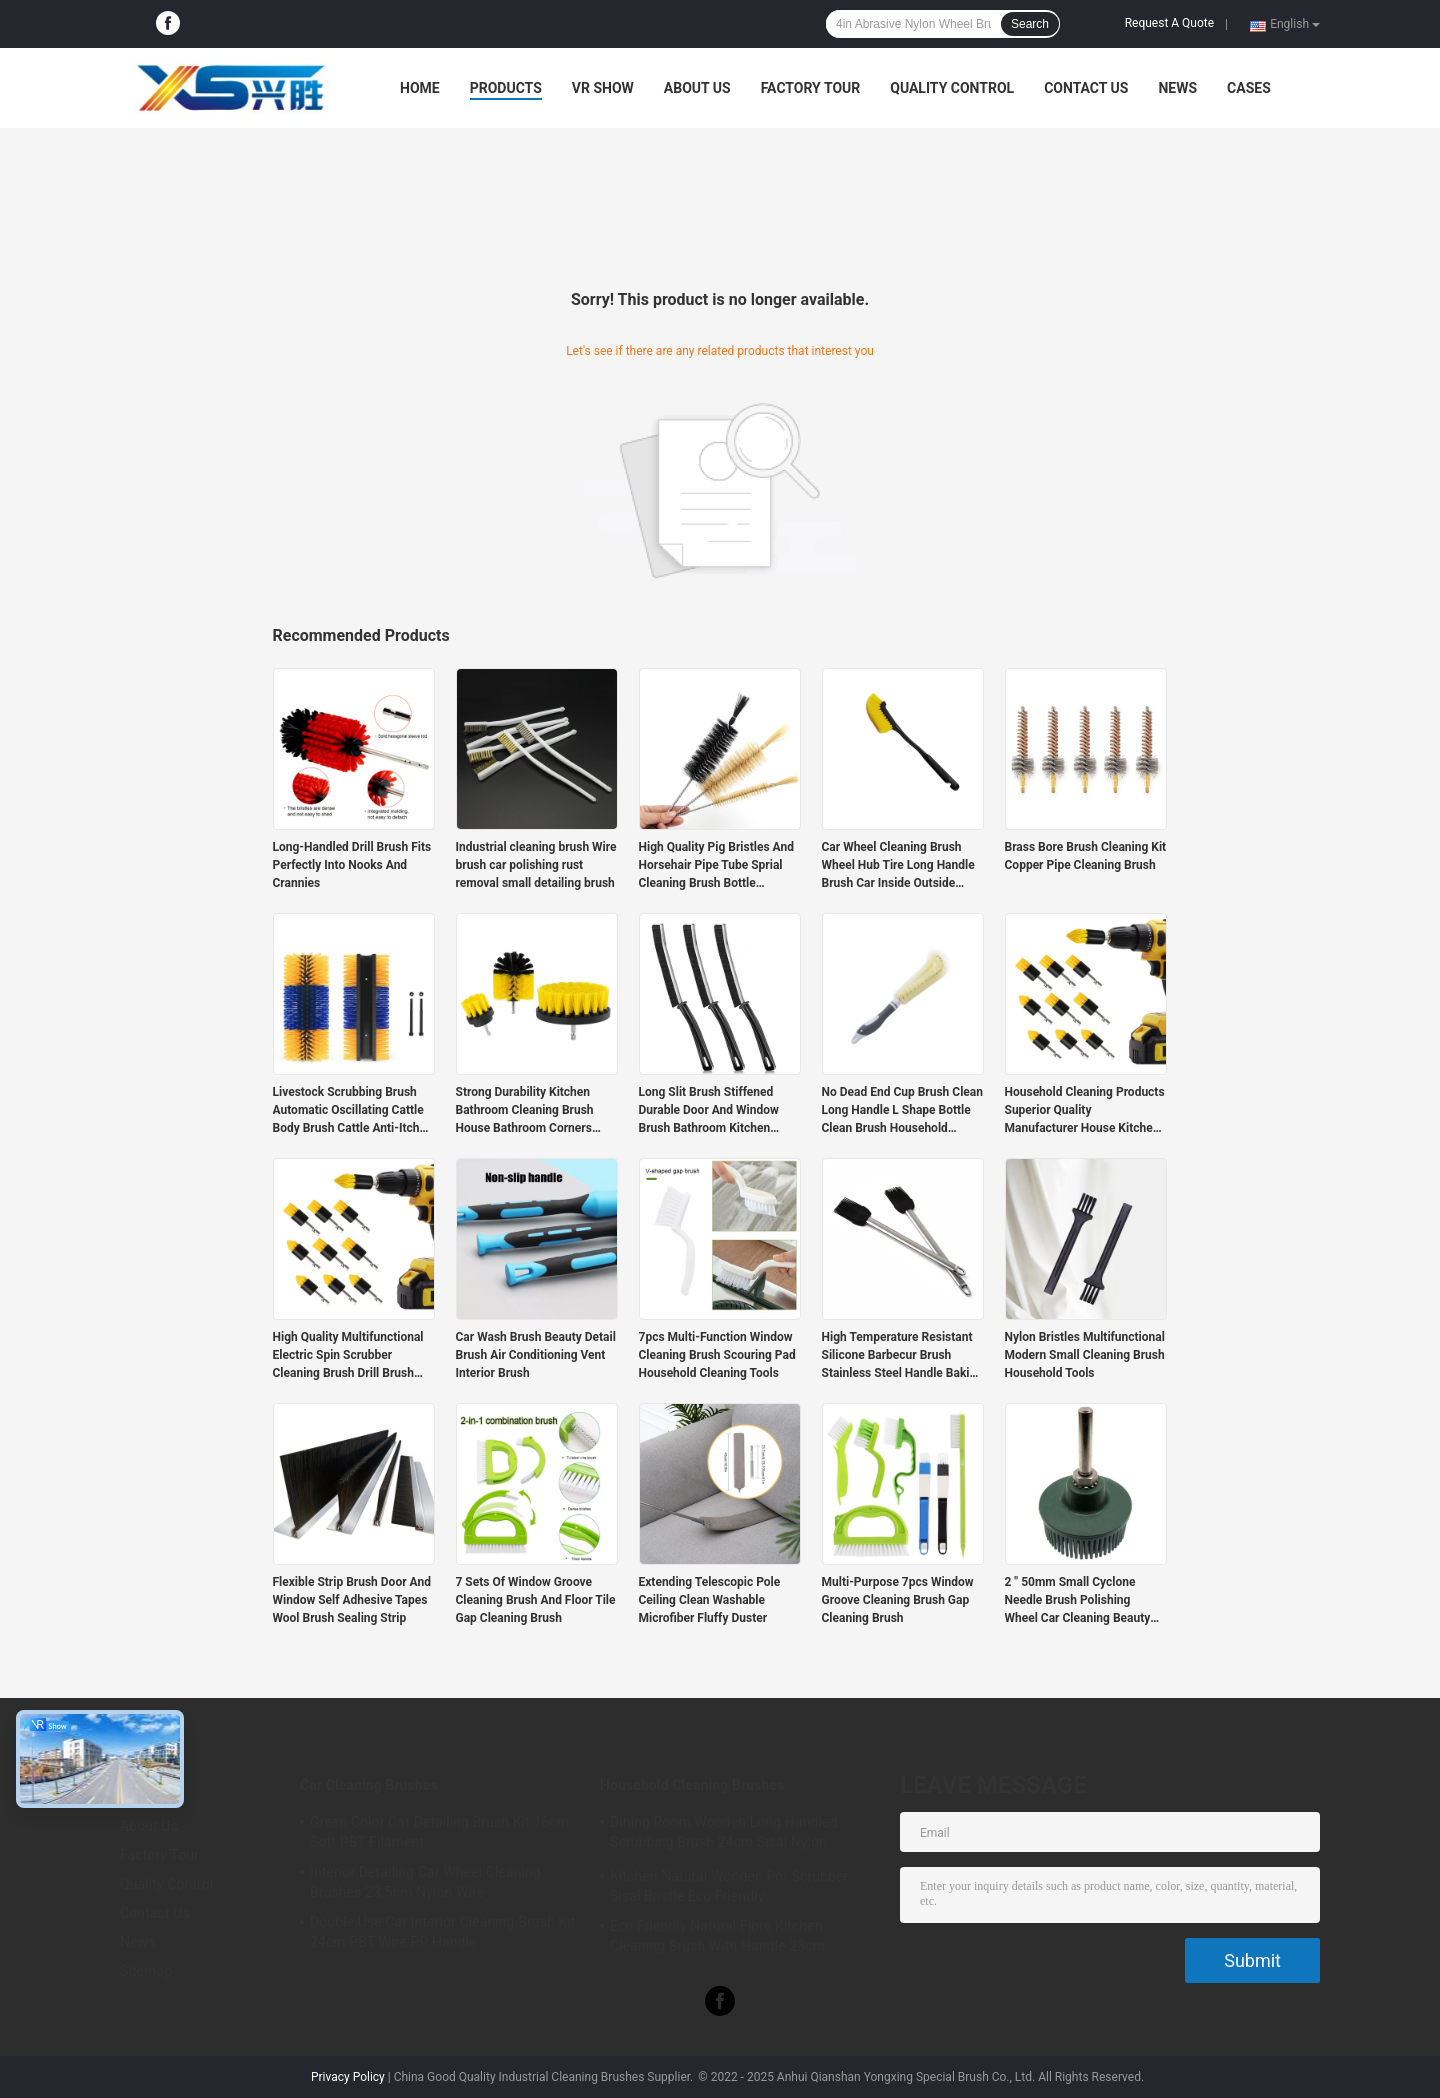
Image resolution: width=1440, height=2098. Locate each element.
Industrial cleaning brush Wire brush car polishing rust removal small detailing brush (536, 865)
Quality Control (952, 88)
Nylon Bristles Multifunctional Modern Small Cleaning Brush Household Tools (1085, 1355)
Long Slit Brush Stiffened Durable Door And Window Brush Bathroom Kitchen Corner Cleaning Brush (709, 1111)
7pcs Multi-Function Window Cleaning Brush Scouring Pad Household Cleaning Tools (717, 1355)
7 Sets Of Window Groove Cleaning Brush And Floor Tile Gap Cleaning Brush (536, 1600)
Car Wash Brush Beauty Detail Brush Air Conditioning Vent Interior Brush (536, 1355)
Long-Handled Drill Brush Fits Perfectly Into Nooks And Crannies (352, 865)
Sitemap (146, 1971)
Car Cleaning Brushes (369, 1785)
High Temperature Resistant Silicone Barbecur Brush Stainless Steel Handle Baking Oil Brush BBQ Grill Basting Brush (903, 1356)
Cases (1249, 88)
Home (420, 88)
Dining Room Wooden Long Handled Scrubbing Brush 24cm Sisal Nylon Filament (723, 1835)
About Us (697, 88)
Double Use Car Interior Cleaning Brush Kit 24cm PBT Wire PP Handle (442, 1932)
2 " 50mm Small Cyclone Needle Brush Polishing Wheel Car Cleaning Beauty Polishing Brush (1078, 1601)
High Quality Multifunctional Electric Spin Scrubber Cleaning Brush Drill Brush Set (348, 1356)
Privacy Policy (348, 2077)
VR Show (603, 88)
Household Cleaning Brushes (692, 1785)
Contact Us (1086, 88)
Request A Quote (1169, 23)
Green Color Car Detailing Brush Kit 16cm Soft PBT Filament (439, 1832)
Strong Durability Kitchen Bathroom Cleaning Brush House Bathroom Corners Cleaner (525, 1111)
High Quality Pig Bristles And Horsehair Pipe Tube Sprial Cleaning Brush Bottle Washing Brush (716, 866)
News (1177, 88)
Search (1030, 24)
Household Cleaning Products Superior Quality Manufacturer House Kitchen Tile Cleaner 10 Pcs (1085, 1111)
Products (506, 88)
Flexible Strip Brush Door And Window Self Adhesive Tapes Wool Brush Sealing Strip (352, 1600)
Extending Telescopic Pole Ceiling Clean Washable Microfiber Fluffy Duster (710, 1600)
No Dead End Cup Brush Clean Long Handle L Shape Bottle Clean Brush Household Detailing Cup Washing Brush (902, 1111)
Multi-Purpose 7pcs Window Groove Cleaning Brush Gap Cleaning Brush (898, 1600)
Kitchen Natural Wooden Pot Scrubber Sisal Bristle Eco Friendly (729, 1886)
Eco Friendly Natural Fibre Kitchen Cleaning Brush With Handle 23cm (717, 1936)
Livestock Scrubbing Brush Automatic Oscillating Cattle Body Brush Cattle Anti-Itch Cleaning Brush (348, 1111)
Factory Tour (811, 88)
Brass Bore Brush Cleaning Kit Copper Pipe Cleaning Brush (1086, 856)
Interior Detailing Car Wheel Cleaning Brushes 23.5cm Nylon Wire (425, 1882)
